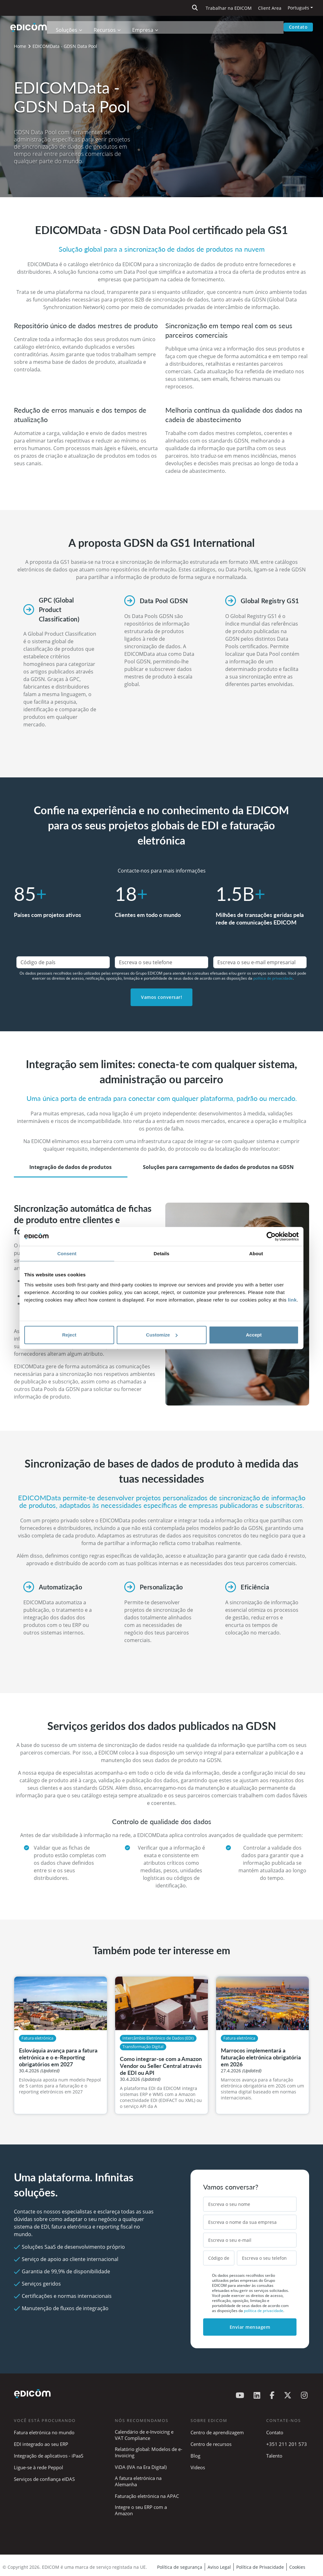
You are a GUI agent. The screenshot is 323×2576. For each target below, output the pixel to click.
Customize (162, 1334)
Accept (253, 1334)
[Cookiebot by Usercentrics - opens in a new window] (271, 1236)
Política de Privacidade (260, 2567)
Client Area (269, 8)
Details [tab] (161, 1253)
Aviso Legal (219, 2567)
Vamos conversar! (161, 997)
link (292, 1299)
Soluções (69, 27)
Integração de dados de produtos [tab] (70, 1167)
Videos (198, 2467)
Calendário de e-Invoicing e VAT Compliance (144, 2435)
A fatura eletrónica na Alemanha (138, 2481)
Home (20, 46)
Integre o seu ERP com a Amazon (141, 2510)
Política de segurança (179, 2567)
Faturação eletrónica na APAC (147, 2496)
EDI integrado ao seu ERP (41, 2444)
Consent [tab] (67, 1253)
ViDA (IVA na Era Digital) (141, 2467)
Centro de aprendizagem (217, 2432)
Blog (195, 2456)
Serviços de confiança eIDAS (44, 2479)
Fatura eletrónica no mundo (44, 2432)
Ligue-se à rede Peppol (38, 2467)
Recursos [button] (107, 27)
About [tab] (256, 1253)
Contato (298, 27)
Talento (274, 2456)
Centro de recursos (211, 2444)
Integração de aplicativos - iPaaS (48, 2456)
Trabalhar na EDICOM (229, 8)
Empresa (145, 27)
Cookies (297, 2567)
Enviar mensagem (250, 2327)
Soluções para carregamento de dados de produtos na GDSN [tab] (218, 1167)
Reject (69, 1334)
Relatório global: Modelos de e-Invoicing (148, 2452)
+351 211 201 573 (286, 2444)
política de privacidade (273, 978)
